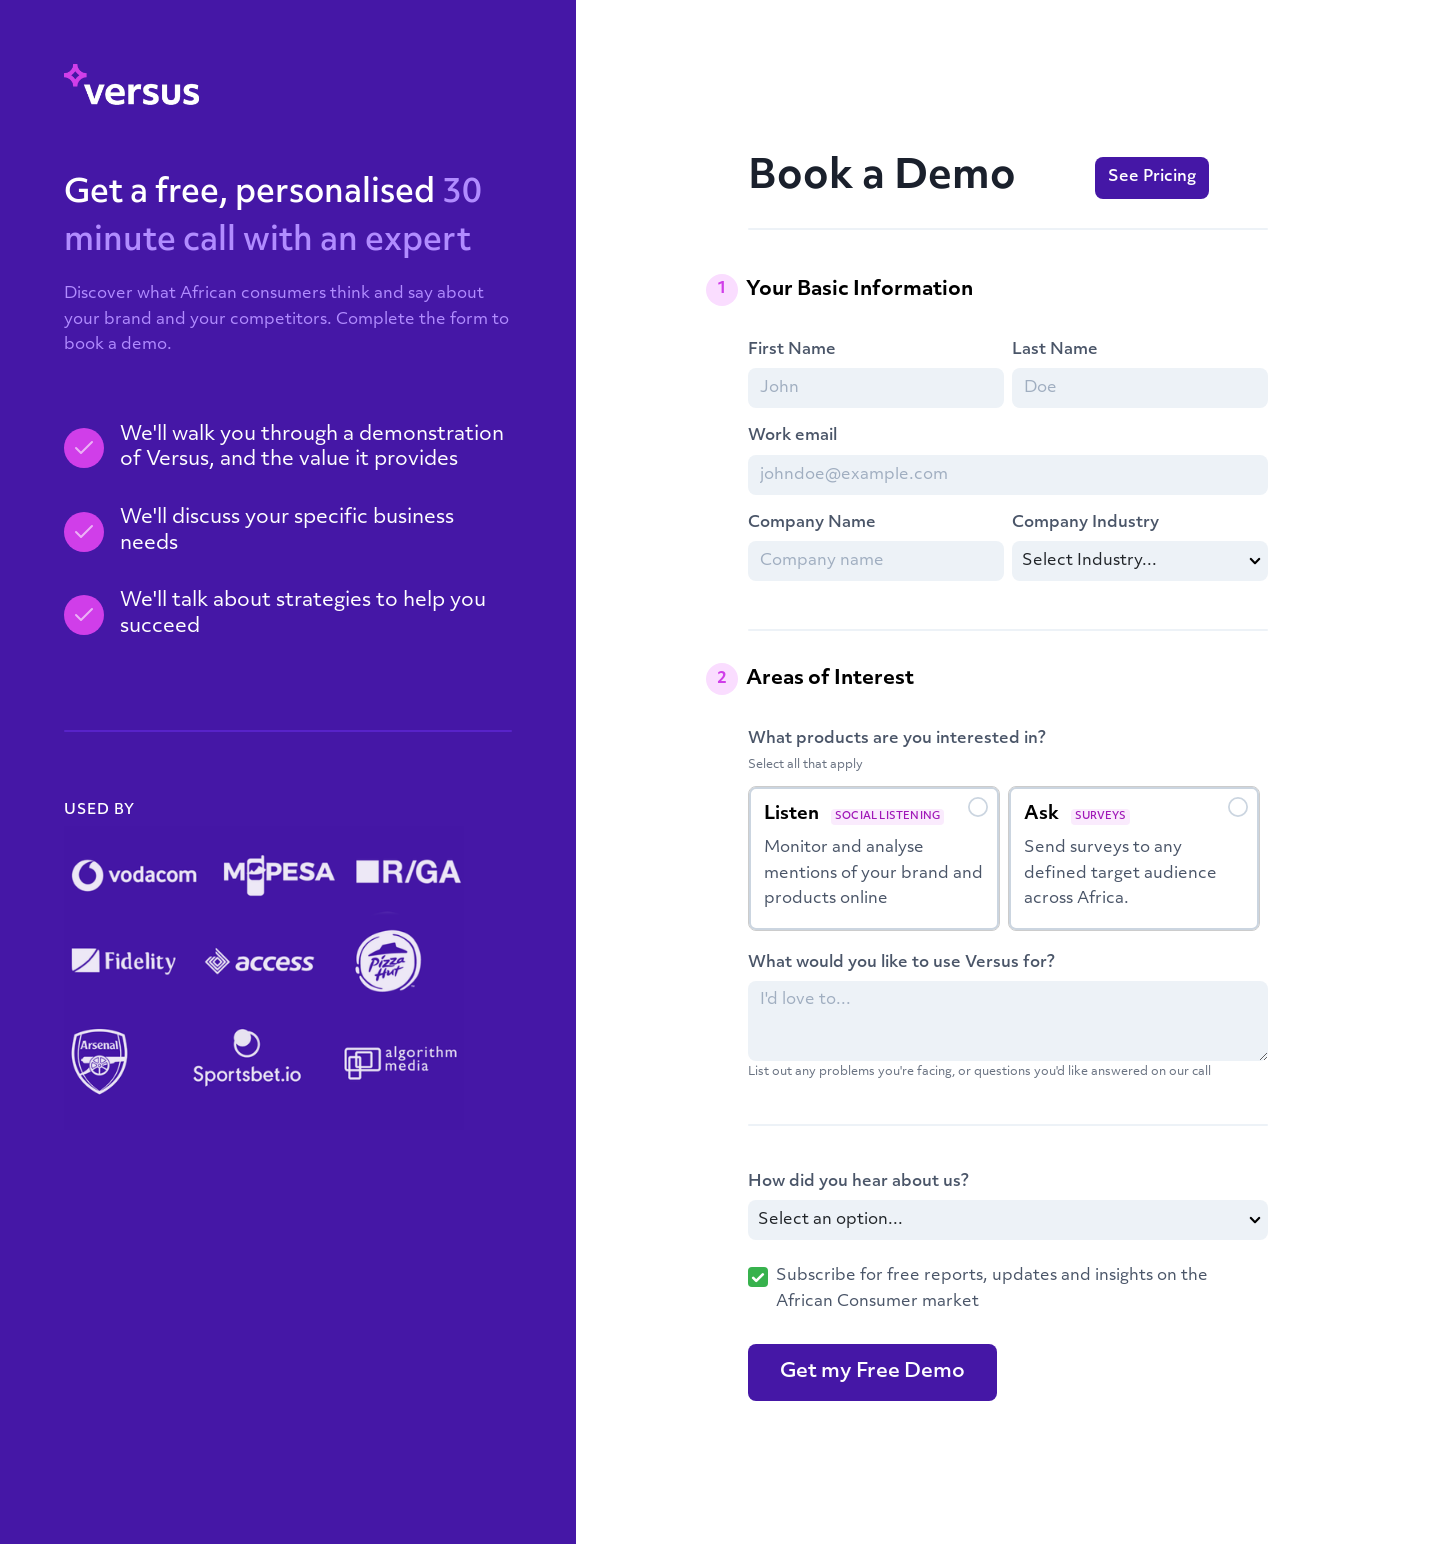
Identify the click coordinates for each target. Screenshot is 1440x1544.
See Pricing (1152, 177)
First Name (792, 350)
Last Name (1055, 350)
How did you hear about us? (858, 1182)
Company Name (812, 523)
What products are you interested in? (897, 739)
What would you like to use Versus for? (901, 963)
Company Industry (1085, 523)
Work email (792, 436)
